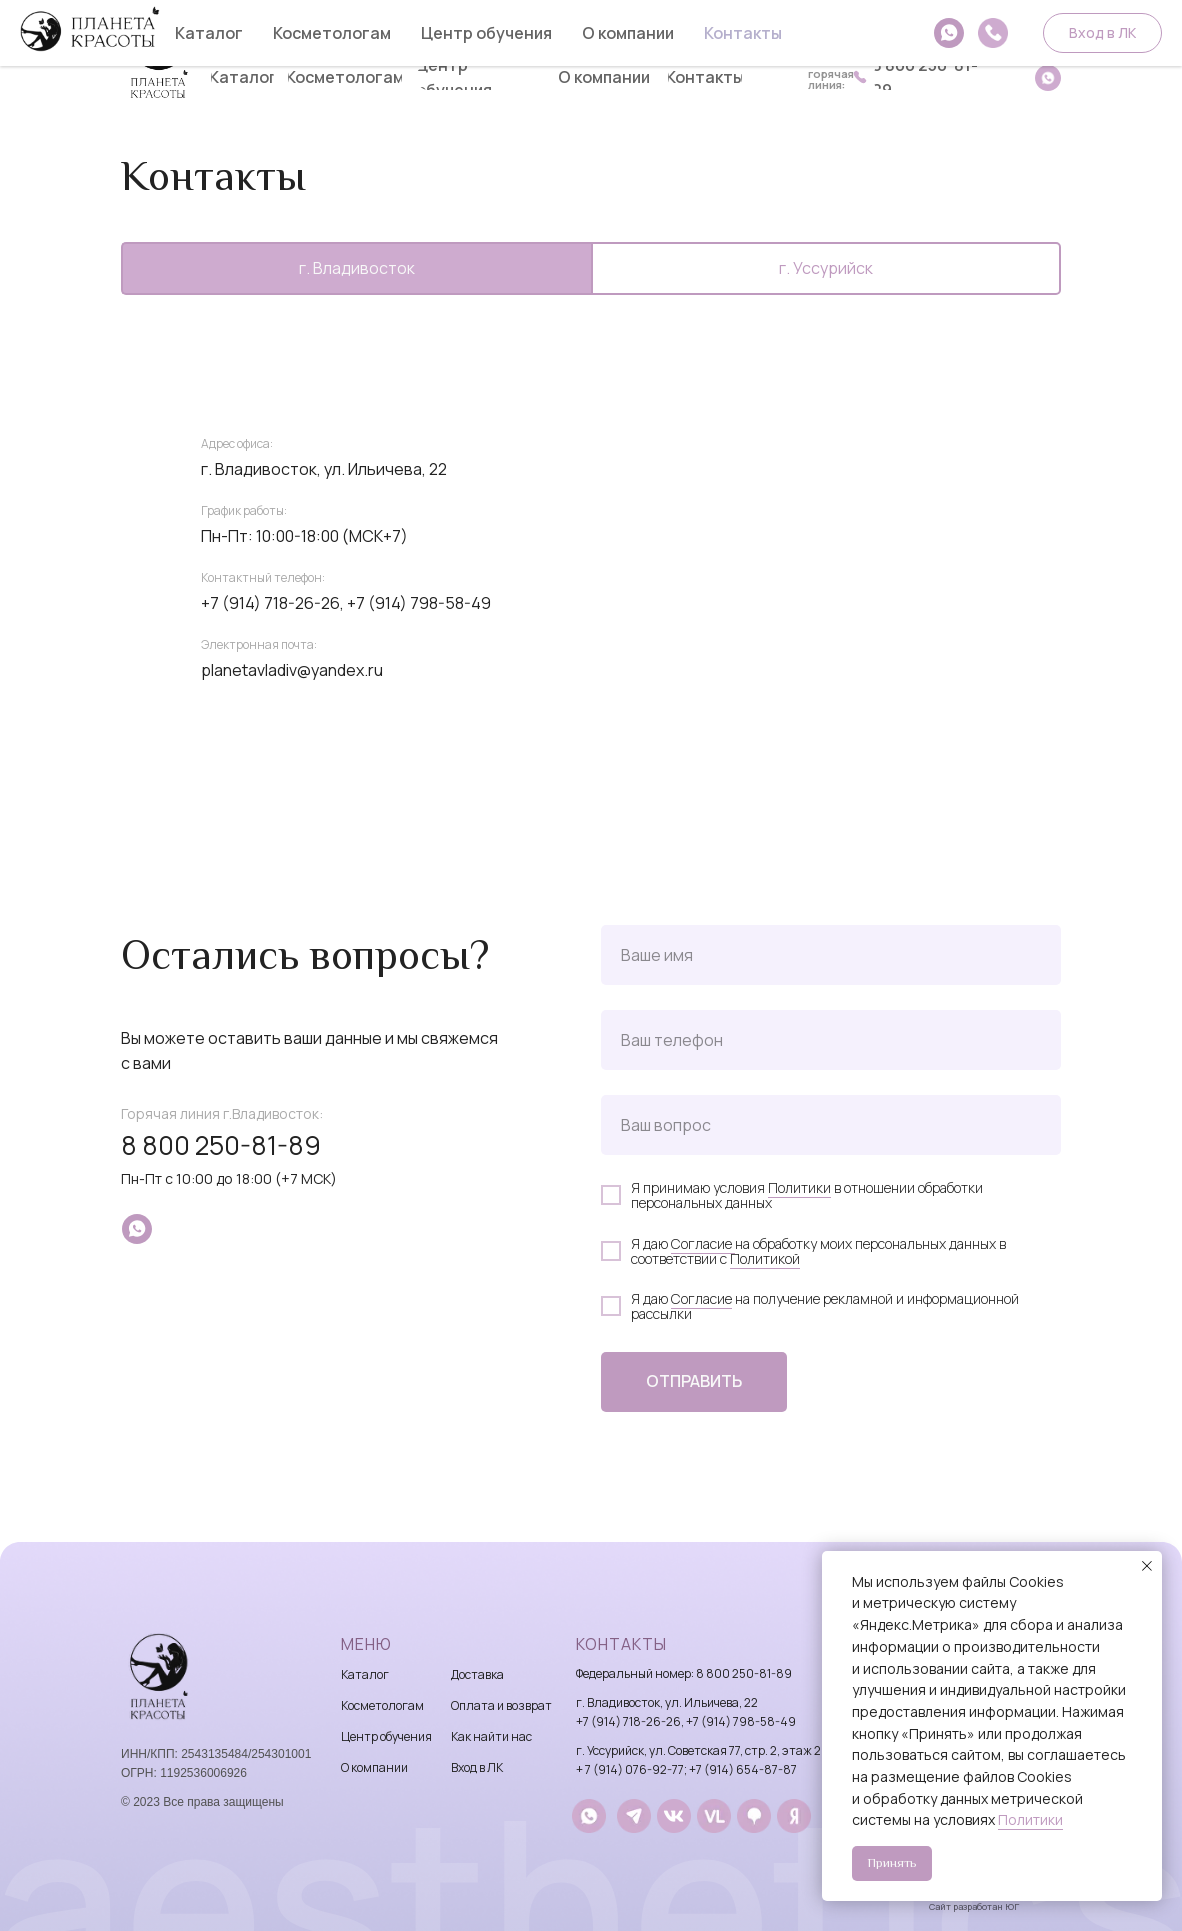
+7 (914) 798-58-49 (419, 603)
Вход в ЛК (477, 1767)
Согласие (703, 1243)
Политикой (765, 1258)
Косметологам (382, 1705)
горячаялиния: (831, 79)
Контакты (621, 1644)
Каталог (365, 1674)
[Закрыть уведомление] (1147, 1566)
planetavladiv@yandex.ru (292, 670)
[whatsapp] (137, 1229)
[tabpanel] (591, 640)
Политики (799, 1187)
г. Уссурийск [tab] (826, 268)
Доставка (477, 1674)
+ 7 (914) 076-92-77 (630, 1769)
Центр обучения (386, 1736)
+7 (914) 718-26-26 (628, 1721)
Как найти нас (491, 1736)
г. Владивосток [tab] (357, 268)
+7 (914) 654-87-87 (743, 1769)
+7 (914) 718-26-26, (272, 603)
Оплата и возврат (501, 1705)
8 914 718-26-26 (853, 37)
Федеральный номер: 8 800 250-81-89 (684, 1673)
